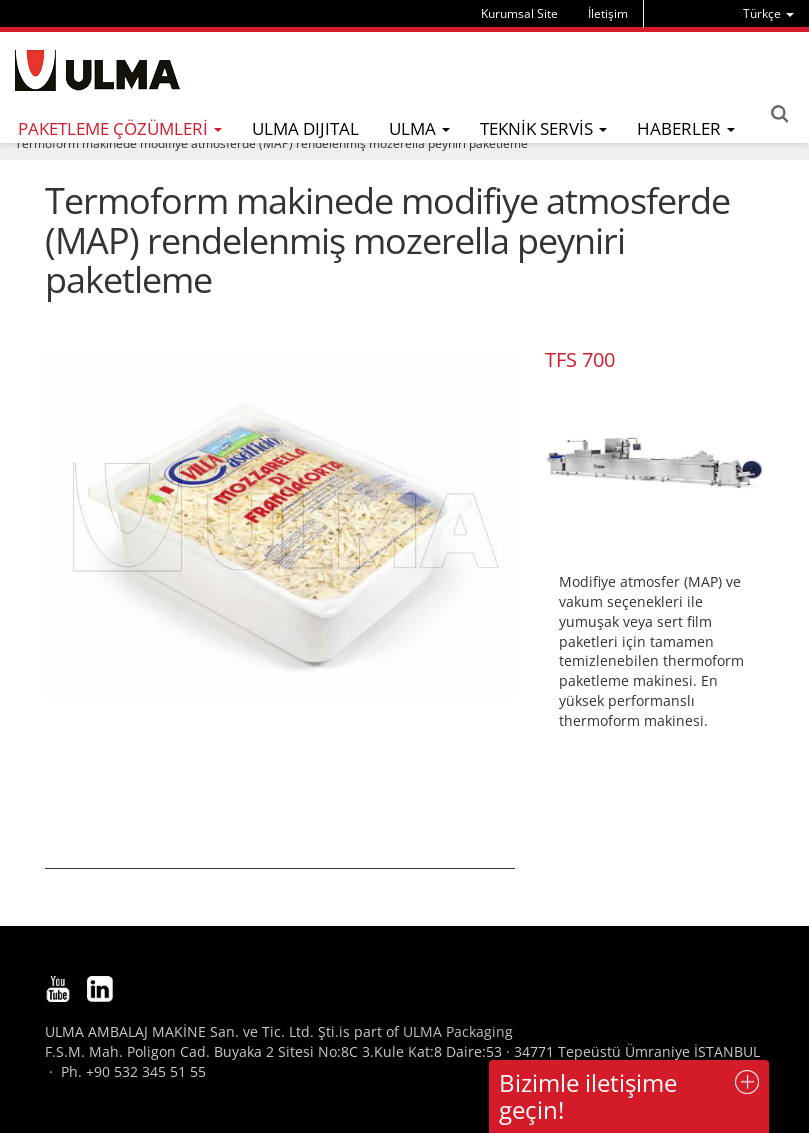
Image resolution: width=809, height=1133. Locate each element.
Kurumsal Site (519, 13)
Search (779, 114)
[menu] (768, 13)
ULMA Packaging (458, 1031)
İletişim (608, 13)
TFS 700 (580, 359)
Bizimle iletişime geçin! (588, 1095)
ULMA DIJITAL (305, 128)
